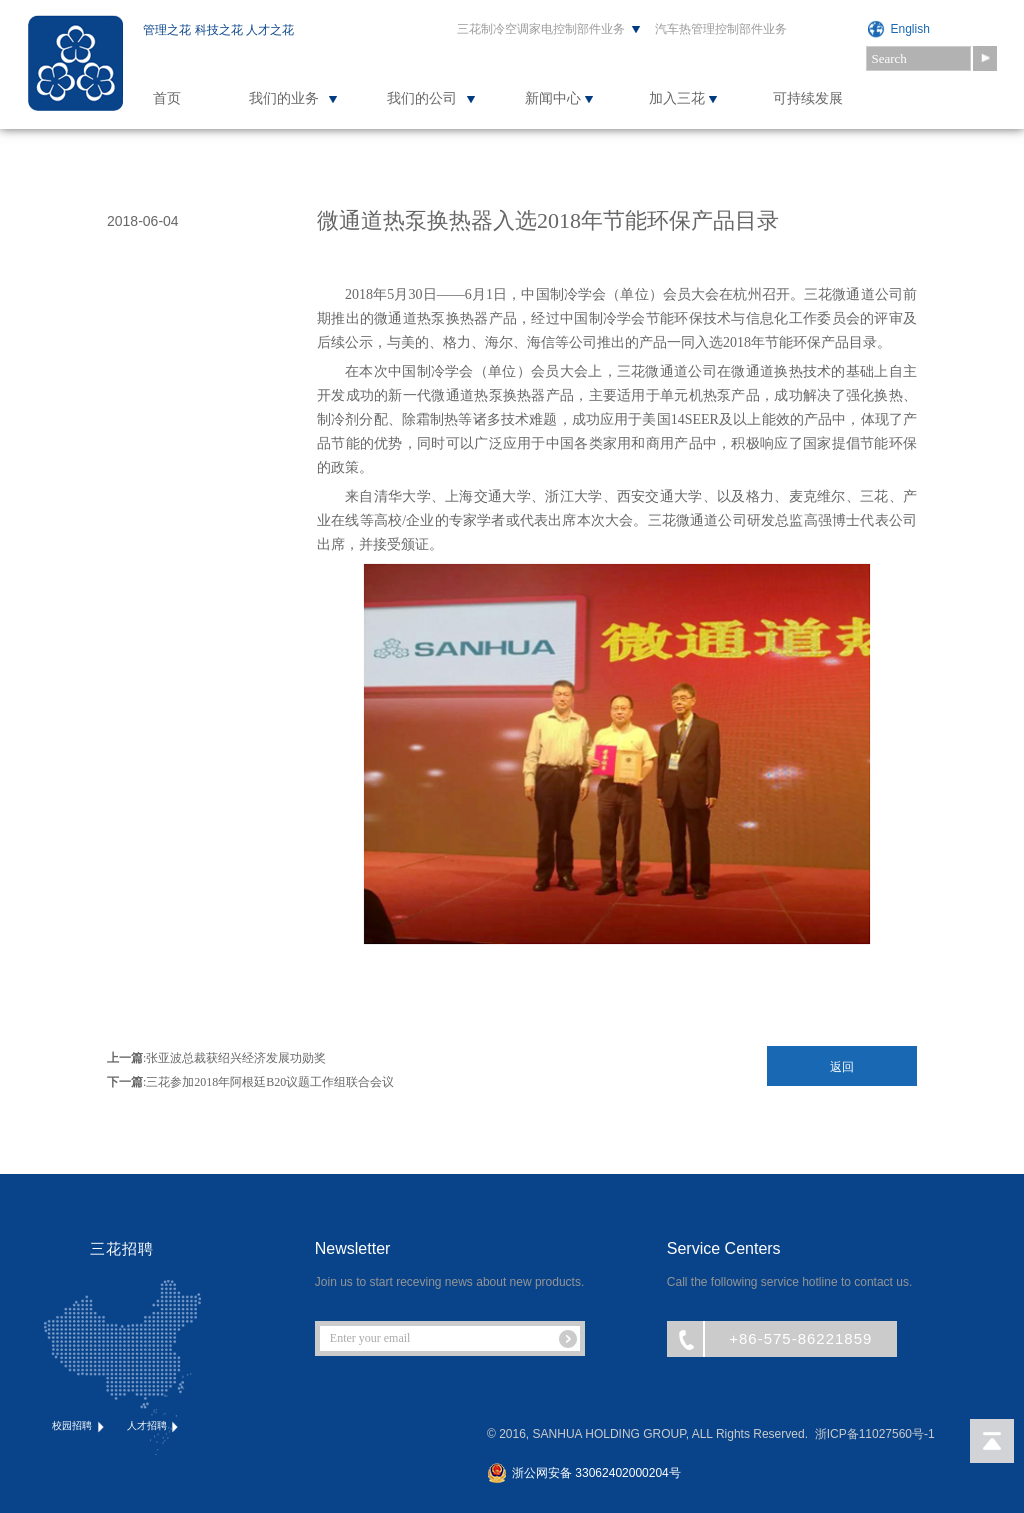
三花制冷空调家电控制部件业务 (541, 29)
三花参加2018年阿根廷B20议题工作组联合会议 (270, 1082)
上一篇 (125, 1058)
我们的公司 (422, 98)
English (910, 29)
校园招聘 (79, 1426)
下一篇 (125, 1082)
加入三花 (677, 98)
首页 (167, 98)
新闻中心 (553, 98)
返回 (842, 1067)
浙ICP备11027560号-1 (875, 1434)
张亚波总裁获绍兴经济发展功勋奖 (236, 1058)
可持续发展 (808, 98)
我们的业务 (284, 98)
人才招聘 (154, 1426)
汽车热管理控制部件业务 (721, 29)
